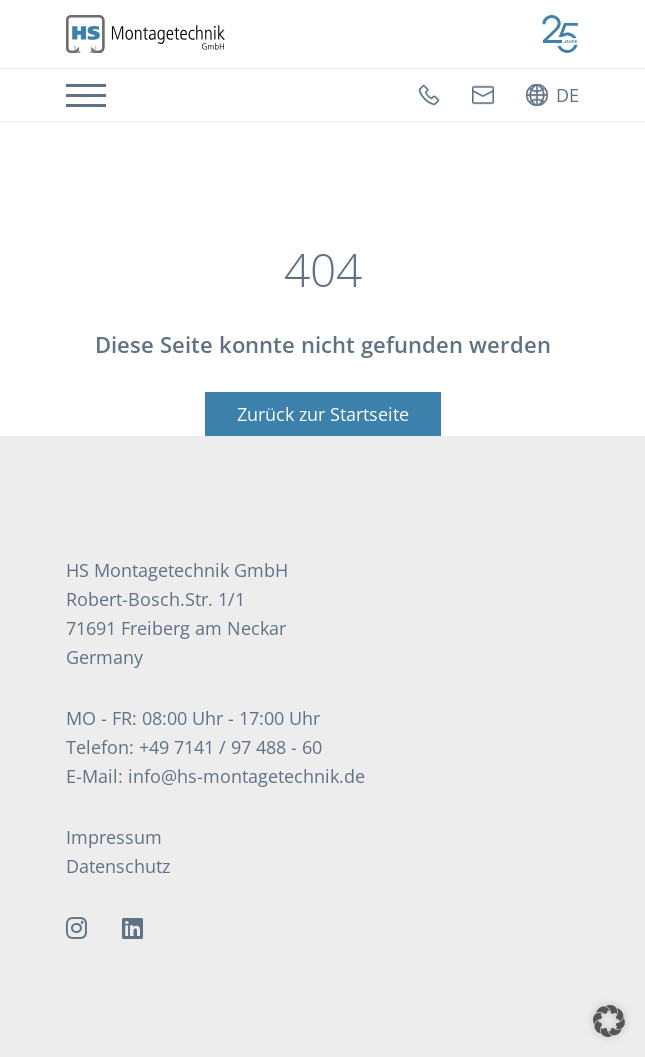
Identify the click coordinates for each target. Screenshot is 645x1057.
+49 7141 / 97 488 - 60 (230, 747)
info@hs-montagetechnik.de (246, 776)
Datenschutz (118, 866)
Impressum (114, 837)
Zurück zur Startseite (323, 414)
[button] (609, 1021)
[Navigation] (86, 95)
